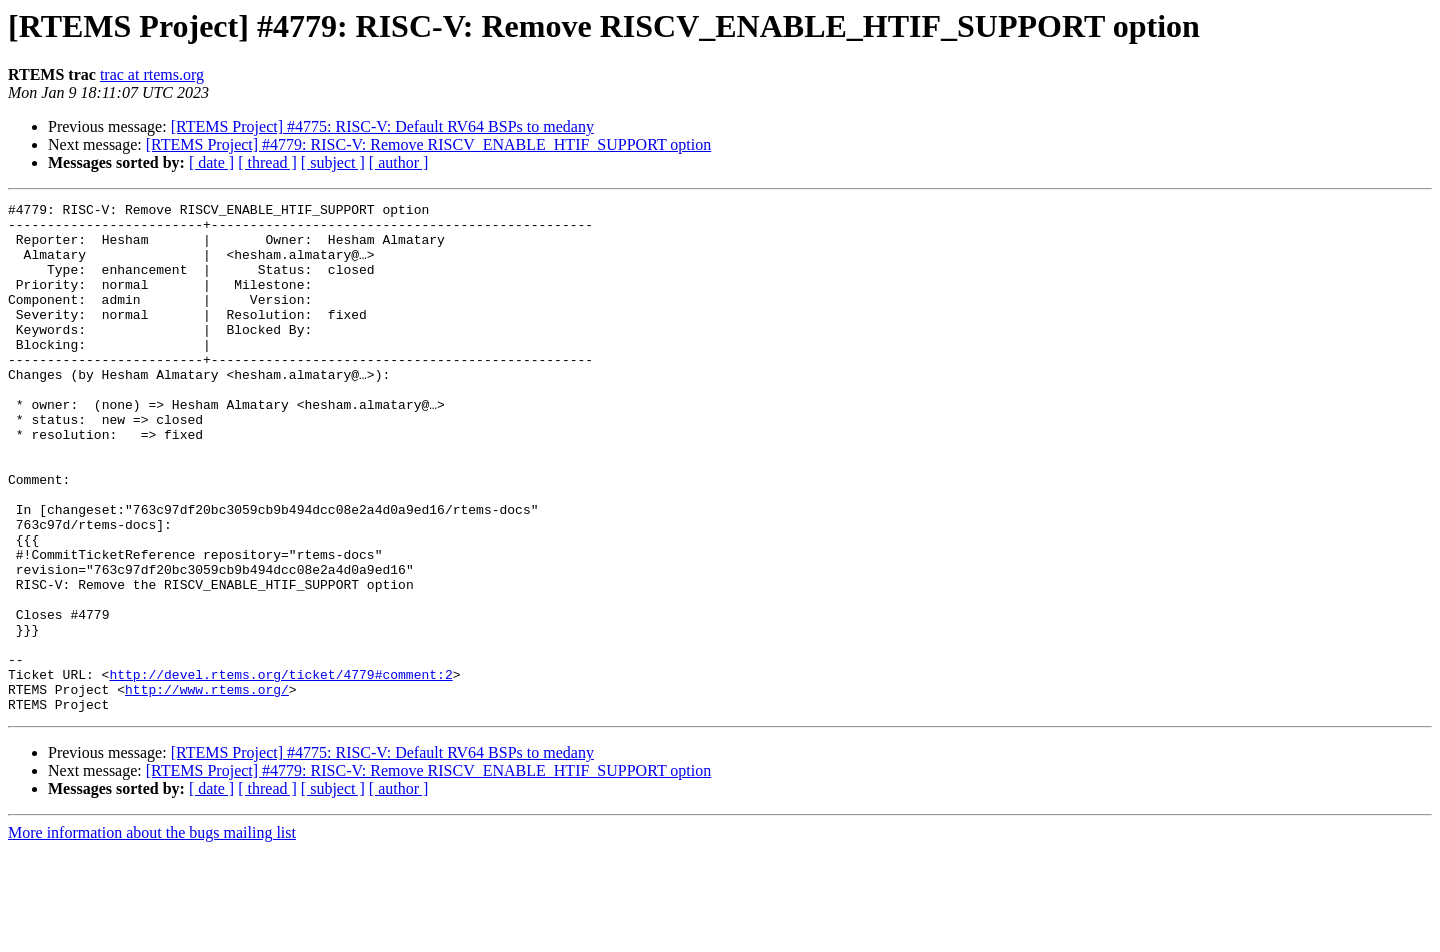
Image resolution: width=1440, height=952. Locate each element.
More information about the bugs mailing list (152, 934)
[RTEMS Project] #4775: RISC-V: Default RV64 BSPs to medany (382, 126)
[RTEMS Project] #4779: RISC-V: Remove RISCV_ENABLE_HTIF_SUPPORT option (429, 144)
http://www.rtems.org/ (207, 788)
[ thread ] (267, 162)
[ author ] (399, 162)
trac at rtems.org (152, 74)
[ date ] (211, 162)
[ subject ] (333, 162)
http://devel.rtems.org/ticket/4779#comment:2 (280, 770)
